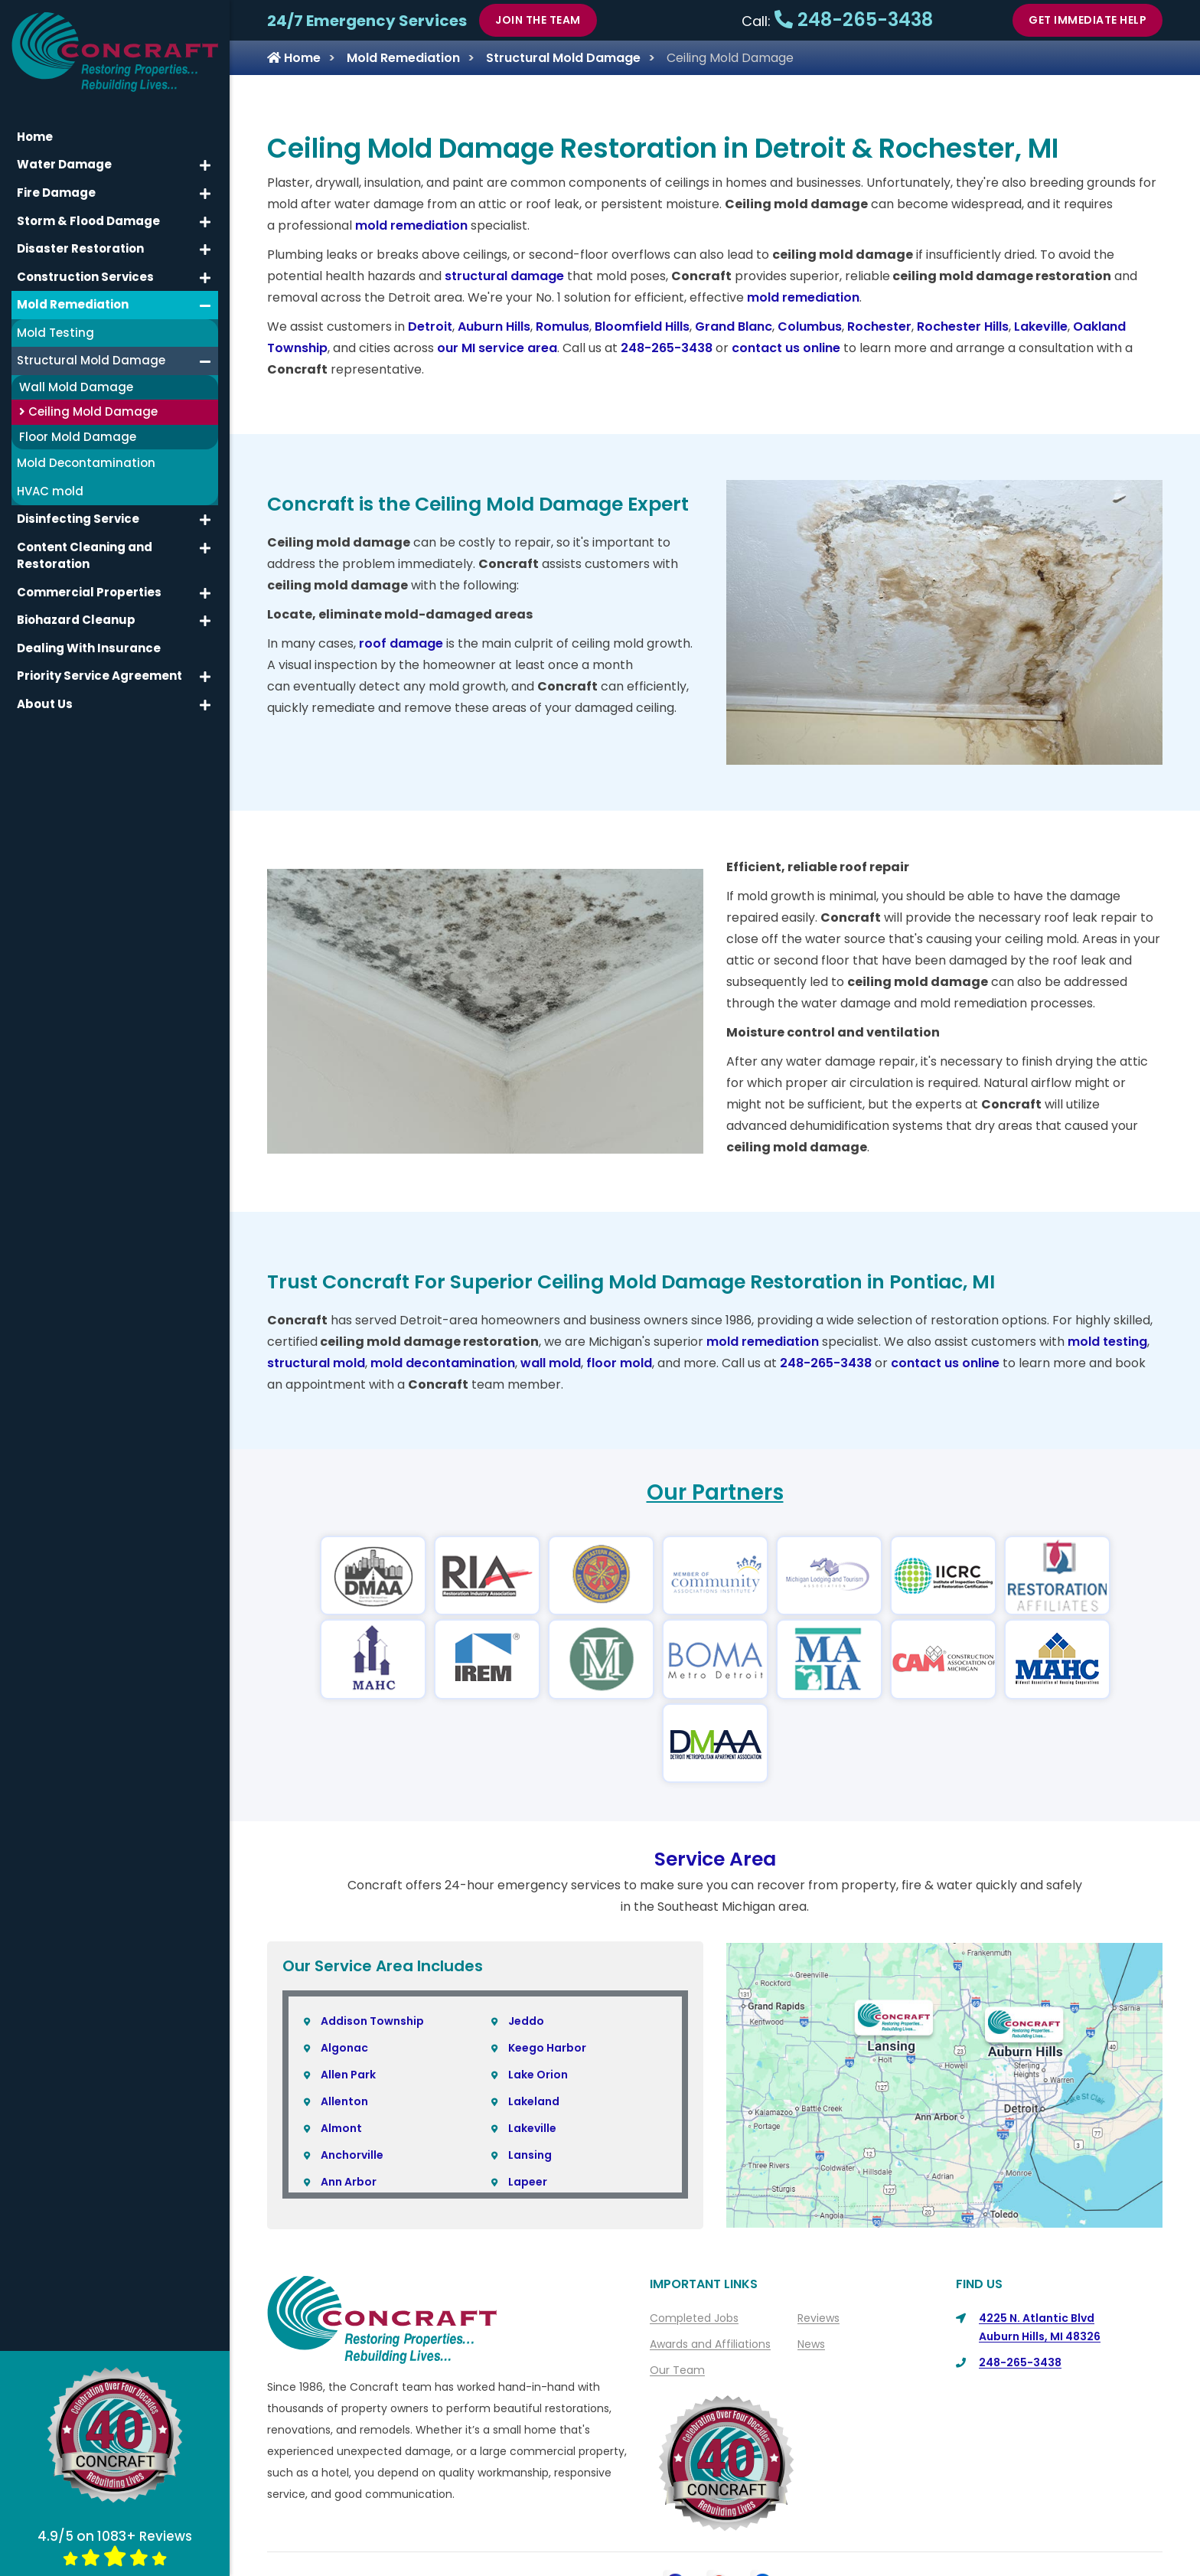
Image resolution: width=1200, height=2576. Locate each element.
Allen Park (348, 1991)
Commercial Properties (89, 591)
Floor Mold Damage (77, 436)
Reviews (818, 2234)
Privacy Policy (758, 2533)
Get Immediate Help (1087, 20)
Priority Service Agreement (99, 676)
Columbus (810, 326)
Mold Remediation (403, 58)
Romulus (562, 326)
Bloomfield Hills (642, 326)
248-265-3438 (853, 19)
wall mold (550, 1363)
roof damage (401, 643)
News (811, 2260)
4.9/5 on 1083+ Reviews (115, 2546)
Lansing (530, 2071)
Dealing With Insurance (89, 647)
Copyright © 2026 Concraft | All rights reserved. (720, 2560)
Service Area (715, 1775)
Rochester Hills (963, 326)
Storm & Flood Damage (88, 220)
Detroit (430, 326)
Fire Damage (56, 192)
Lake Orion (538, 1991)
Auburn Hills (494, 326)
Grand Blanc (733, 326)
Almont (341, 2044)
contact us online (786, 348)
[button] (205, 165)
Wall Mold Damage (76, 386)
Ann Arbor (349, 2098)
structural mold (316, 1363)
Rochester (879, 326)
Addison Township (372, 1937)
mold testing (1107, 1341)
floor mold (619, 1363)
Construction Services (85, 276)
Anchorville (352, 2071)
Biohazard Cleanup (76, 620)
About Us (590, 2533)
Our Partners (715, 1492)
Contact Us (668, 2533)
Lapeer (527, 2098)
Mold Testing (55, 332)
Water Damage (64, 164)
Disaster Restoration (80, 248)
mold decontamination (442, 1363)
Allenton (344, 2018)
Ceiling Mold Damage (88, 411)
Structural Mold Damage (563, 58)
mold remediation (411, 225)
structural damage (504, 276)
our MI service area (497, 348)
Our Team (677, 2286)
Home (294, 58)
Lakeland (533, 2018)
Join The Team (538, 20)
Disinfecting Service (78, 519)
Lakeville (1041, 326)
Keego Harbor (547, 1964)
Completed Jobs (694, 2234)
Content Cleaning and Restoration (84, 555)
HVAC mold (50, 490)
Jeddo (526, 1937)
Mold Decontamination (86, 463)
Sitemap (841, 2533)
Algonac (344, 1964)
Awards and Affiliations (710, 2260)
